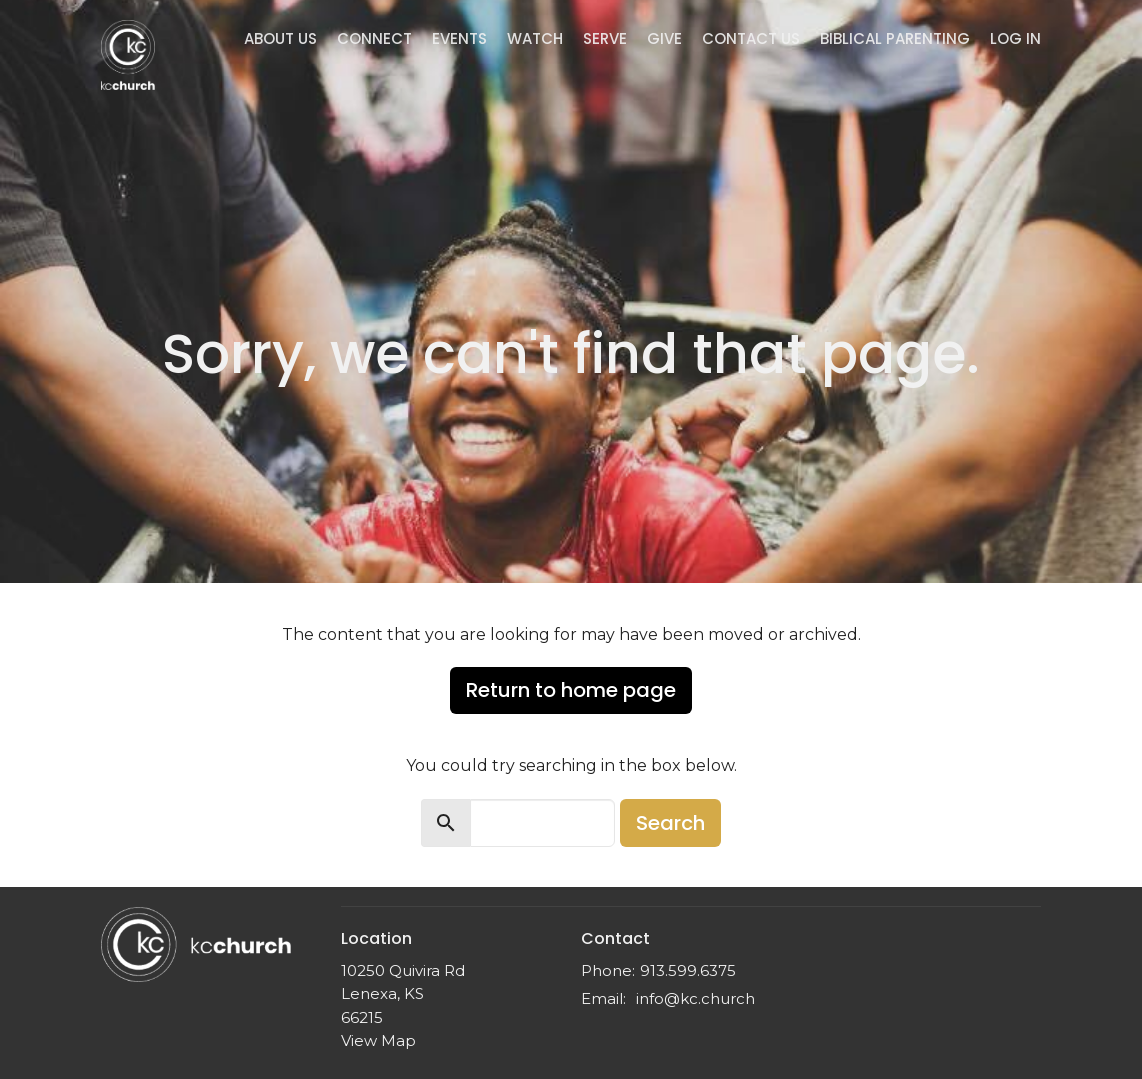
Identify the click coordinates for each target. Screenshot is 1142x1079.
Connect (374, 38)
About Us (280, 38)
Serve (605, 38)
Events (459, 38)
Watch (535, 38)
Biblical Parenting (895, 38)
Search (670, 823)
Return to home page (571, 690)
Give (664, 38)
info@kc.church (695, 998)
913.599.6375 (688, 970)
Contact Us (751, 38)
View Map (378, 1040)
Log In (1015, 38)
